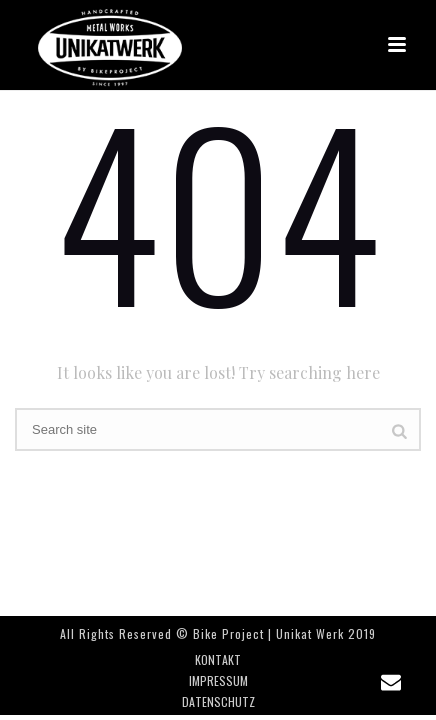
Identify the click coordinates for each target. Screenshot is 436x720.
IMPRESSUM (218, 681)
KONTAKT (218, 660)
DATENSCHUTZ (218, 702)
